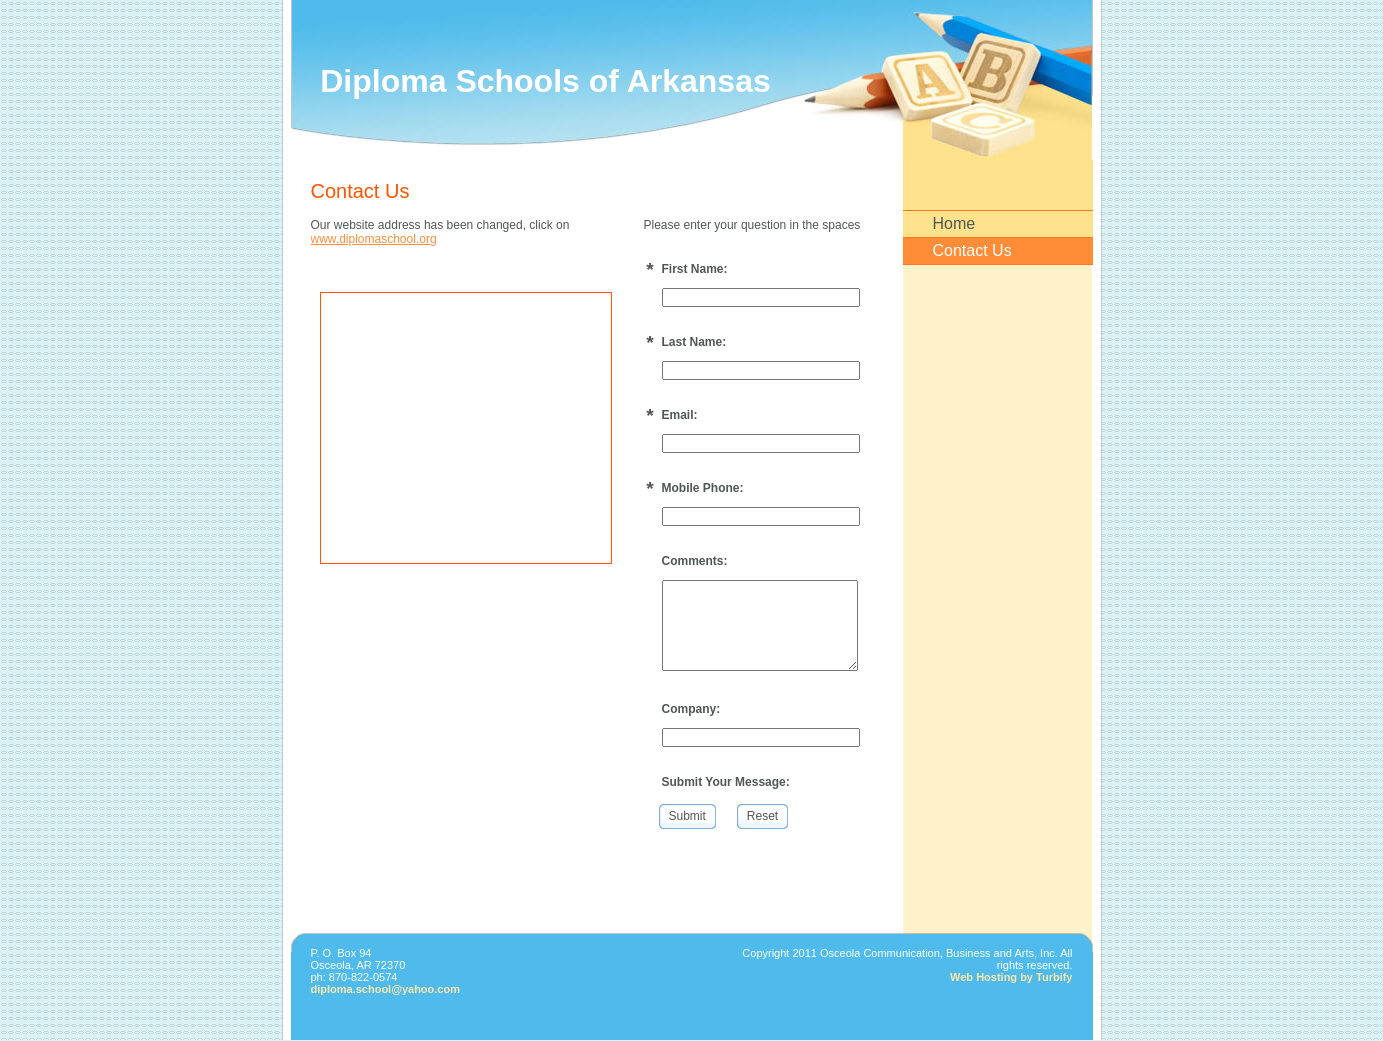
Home (954, 223)
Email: (680, 415)
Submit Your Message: (726, 782)
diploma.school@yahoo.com (386, 989)
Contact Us (972, 250)
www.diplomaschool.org (374, 239)
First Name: (695, 269)
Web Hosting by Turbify (1011, 977)
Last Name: (694, 342)
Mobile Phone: (703, 488)
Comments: (695, 561)
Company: (691, 709)
